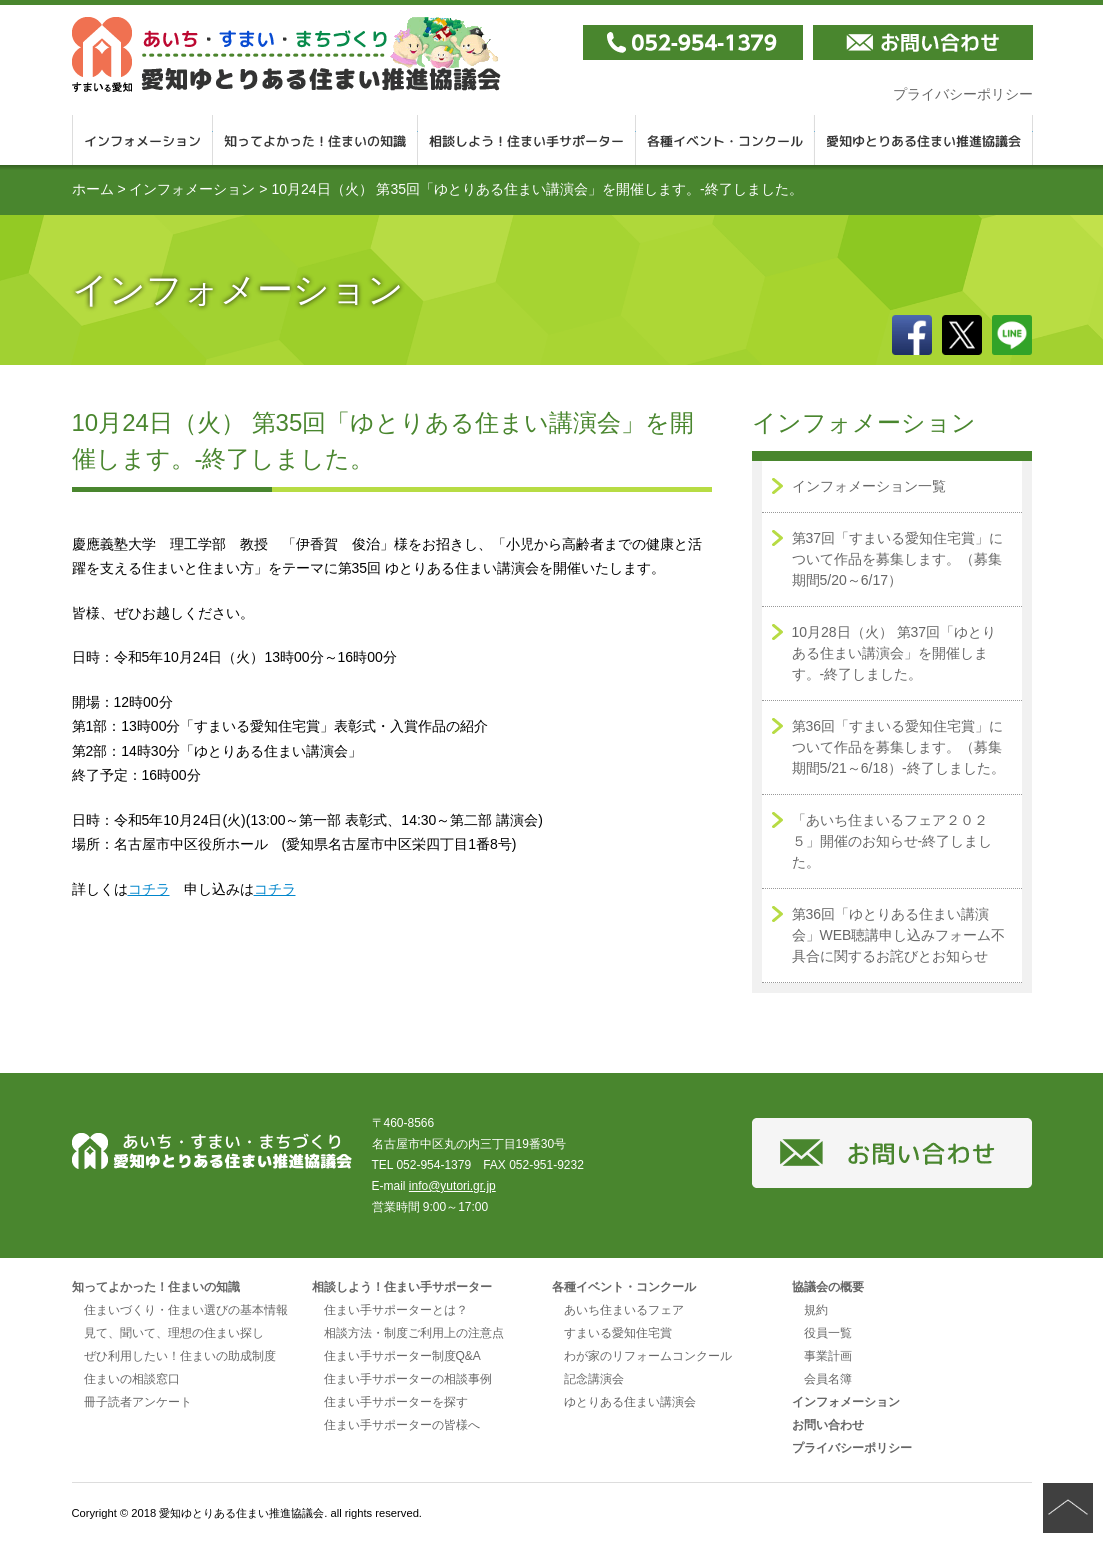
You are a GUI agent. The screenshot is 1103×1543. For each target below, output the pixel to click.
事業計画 (828, 1356)
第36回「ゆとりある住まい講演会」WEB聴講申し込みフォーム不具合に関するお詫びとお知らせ (899, 935)
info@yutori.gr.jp (452, 1186)
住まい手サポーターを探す (396, 1402)
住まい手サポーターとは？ (396, 1310)
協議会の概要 (828, 1287)
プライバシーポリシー (963, 94)
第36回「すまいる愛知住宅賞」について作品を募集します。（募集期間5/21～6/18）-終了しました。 (898, 747)
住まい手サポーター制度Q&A (402, 1356)
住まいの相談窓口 (132, 1379)
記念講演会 (594, 1379)
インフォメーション (142, 140)
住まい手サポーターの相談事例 (408, 1379)
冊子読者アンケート (138, 1402)
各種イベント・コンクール (725, 140)
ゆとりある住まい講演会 (630, 1402)
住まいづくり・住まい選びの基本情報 (186, 1310)
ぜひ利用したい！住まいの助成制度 (180, 1356)
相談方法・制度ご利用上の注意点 (414, 1333)
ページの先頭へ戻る (1068, 1508)
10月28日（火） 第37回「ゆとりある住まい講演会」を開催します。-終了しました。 (894, 653)
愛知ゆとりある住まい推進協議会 (924, 140)
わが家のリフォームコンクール (648, 1356)
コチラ (149, 889)
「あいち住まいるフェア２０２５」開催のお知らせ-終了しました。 (892, 841)
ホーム (93, 189)
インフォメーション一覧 (869, 486)
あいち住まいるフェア (624, 1310)
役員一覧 (828, 1333)
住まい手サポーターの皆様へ (402, 1425)
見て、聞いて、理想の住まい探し (174, 1333)
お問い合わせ (828, 1425)
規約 (816, 1310)
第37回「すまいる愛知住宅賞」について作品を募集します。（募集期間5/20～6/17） (898, 559)
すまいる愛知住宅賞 (618, 1333)
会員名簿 (828, 1379)
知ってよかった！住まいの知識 (315, 140)
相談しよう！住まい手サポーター (527, 140)
